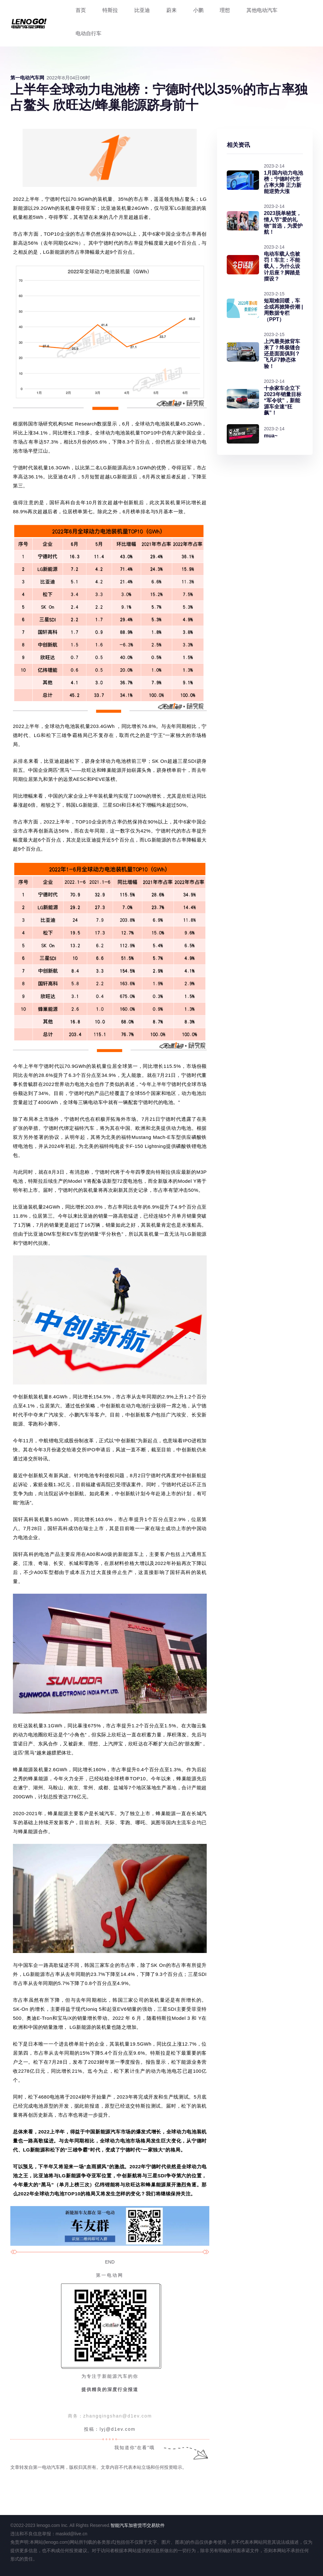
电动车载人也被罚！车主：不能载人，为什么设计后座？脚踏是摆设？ (282, 266)
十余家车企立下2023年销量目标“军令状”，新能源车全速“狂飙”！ (282, 400)
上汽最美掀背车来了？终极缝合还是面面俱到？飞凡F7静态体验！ (282, 354)
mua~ (270, 435)
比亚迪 (142, 10)
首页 (81, 10)
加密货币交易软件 (147, 2525)
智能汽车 (119, 2525)
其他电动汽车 (261, 10)
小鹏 (198, 10)
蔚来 (171, 10)
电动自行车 (88, 33)
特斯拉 (110, 10)
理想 (225, 10)
